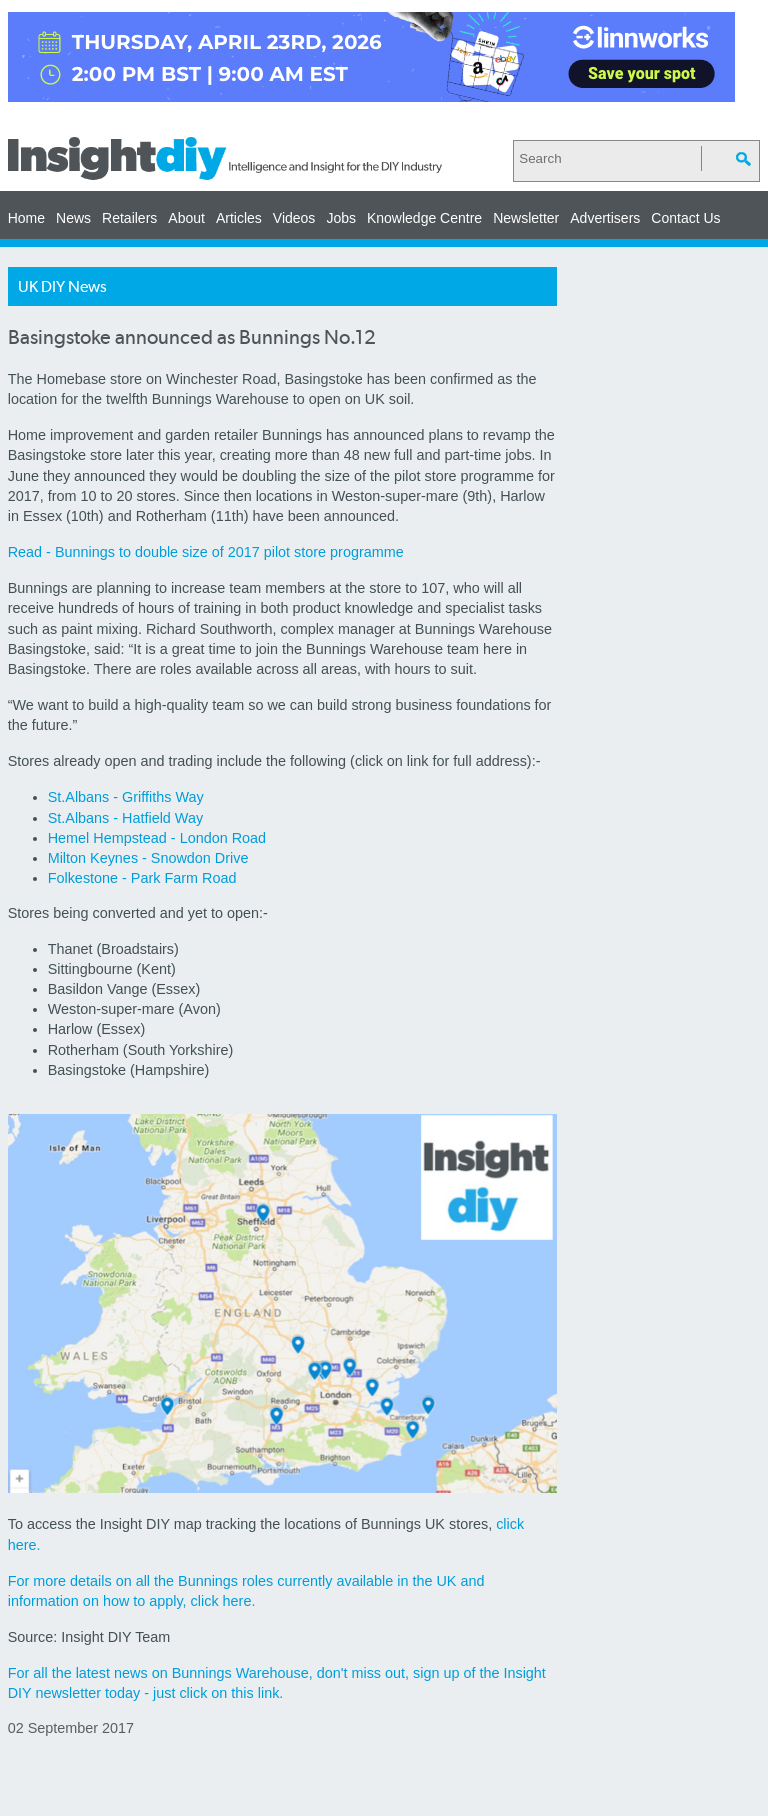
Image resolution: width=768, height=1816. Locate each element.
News (73, 218)
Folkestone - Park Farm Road (142, 878)
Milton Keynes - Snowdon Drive (148, 858)
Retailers (129, 218)
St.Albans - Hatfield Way (125, 818)
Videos (294, 218)
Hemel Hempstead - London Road (157, 838)
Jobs (341, 218)
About (186, 218)
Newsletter (526, 218)
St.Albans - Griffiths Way (126, 797)
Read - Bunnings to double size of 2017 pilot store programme (206, 552)
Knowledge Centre (424, 218)
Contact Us (685, 218)
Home (26, 218)
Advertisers (605, 218)
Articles (239, 218)
